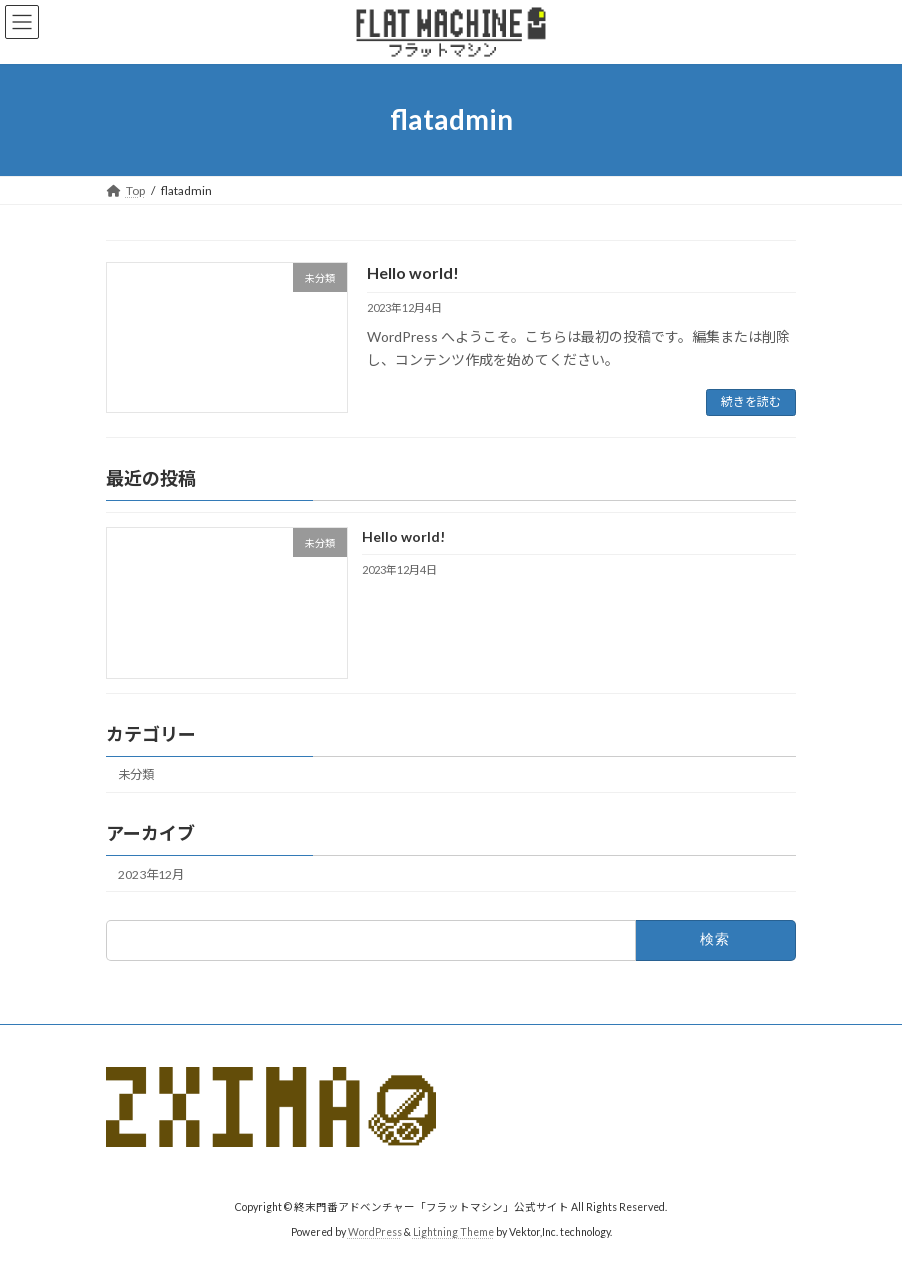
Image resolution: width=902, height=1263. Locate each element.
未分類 (136, 774)
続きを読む (751, 401)
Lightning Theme (453, 1232)
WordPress (375, 1232)
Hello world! (413, 272)
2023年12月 (151, 874)
